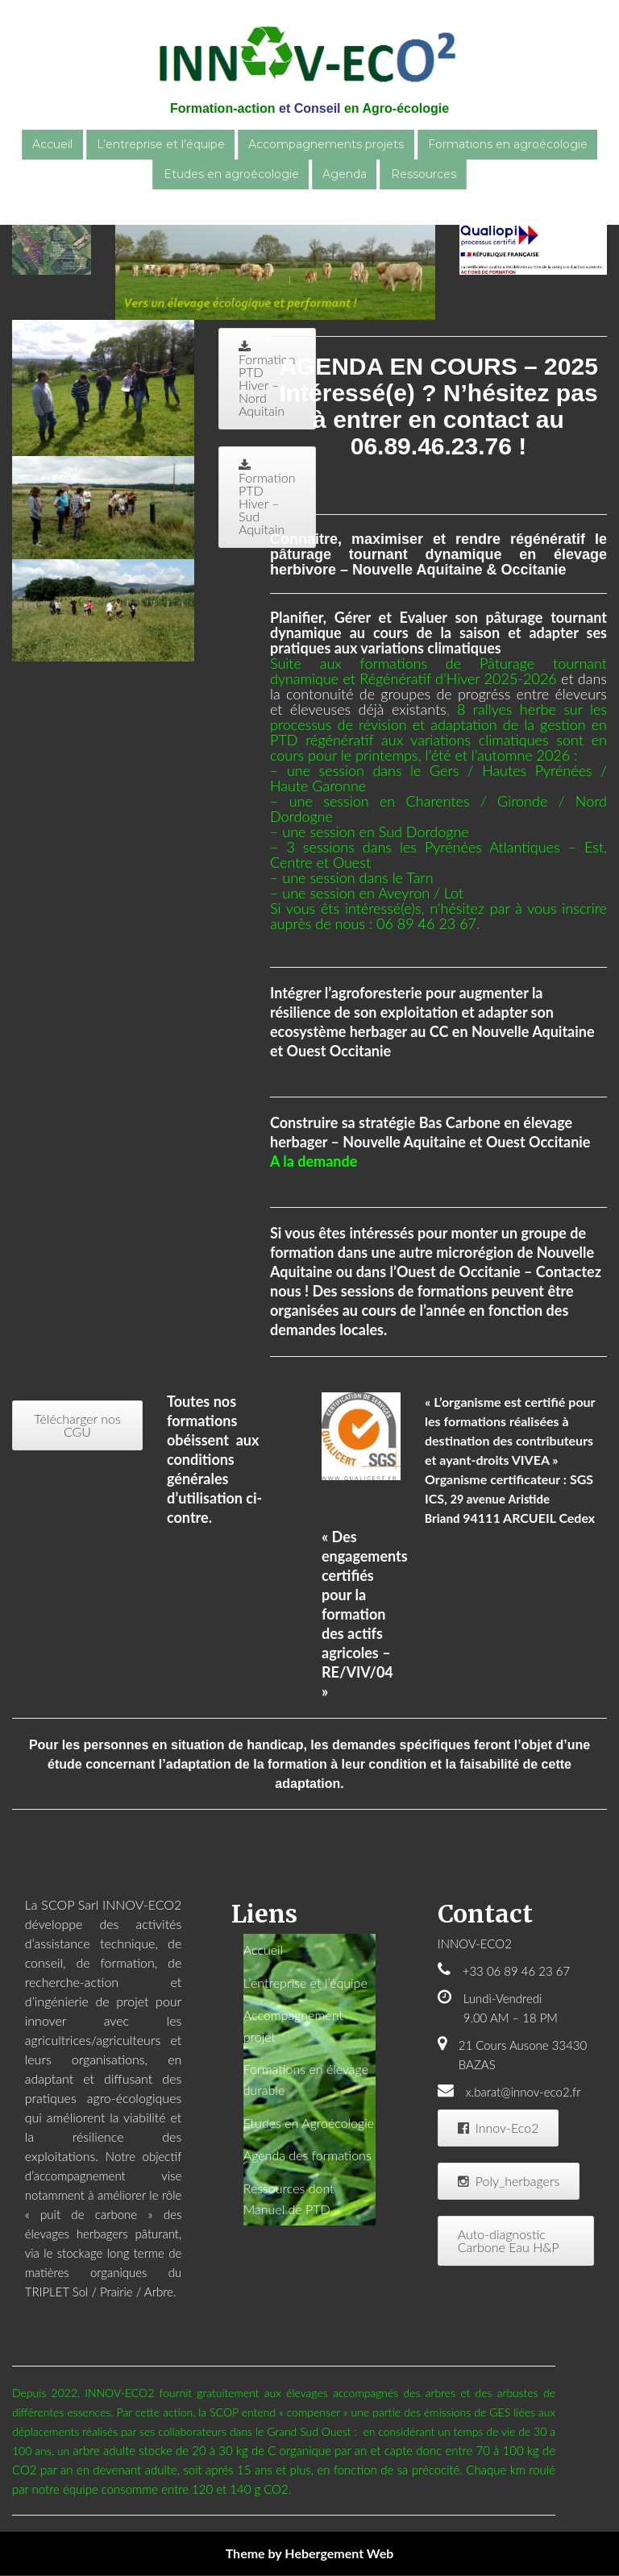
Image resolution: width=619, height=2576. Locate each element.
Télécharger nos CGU (77, 1425)
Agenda (344, 174)
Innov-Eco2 (498, 2127)
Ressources (423, 174)
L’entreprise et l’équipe (161, 144)
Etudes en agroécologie (231, 174)
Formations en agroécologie (508, 144)
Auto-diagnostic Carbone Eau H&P (508, 2240)
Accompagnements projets (326, 144)
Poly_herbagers (509, 2180)
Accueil (52, 144)
